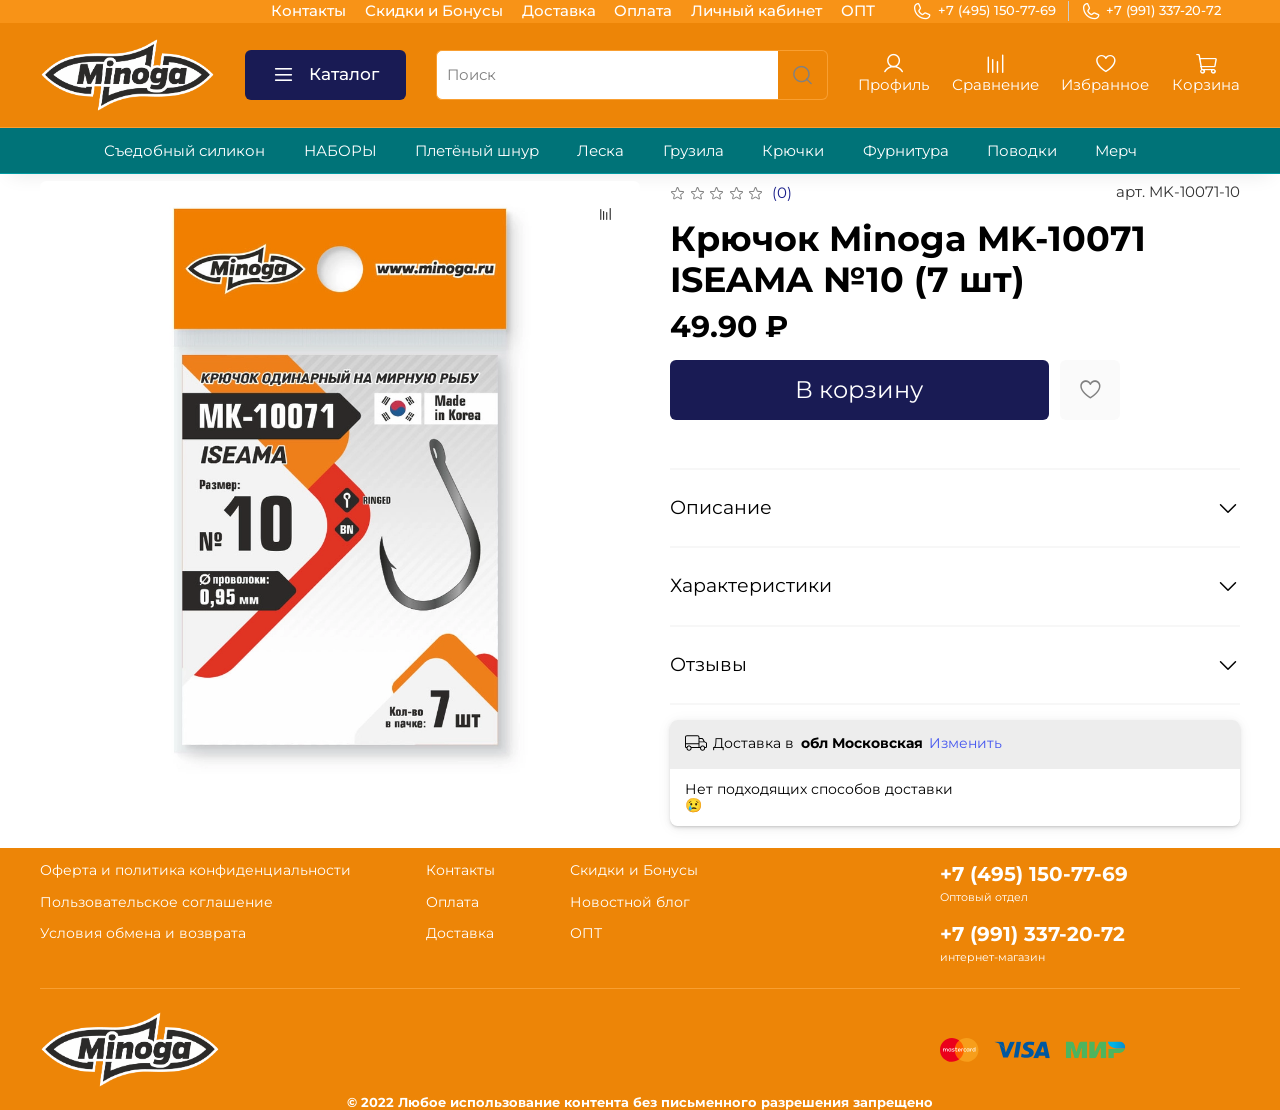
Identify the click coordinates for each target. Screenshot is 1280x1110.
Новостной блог (630, 902)
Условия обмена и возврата (143, 933)
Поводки (1022, 150)
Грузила (693, 150)
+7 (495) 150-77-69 (984, 11)
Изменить (965, 743)
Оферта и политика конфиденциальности (195, 870)
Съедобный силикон (184, 150)
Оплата (643, 10)
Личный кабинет (756, 10)
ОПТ (858, 10)
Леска (600, 150)
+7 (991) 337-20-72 (1151, 11)
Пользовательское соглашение (156, 902)
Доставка (559, 10)
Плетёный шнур (477, 150)
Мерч (1116, 150)
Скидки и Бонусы (434, 10)
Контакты (308, 10)
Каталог (326, 75)
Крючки (793, 150)
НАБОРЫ (340, 150)
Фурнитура (906, 150)
